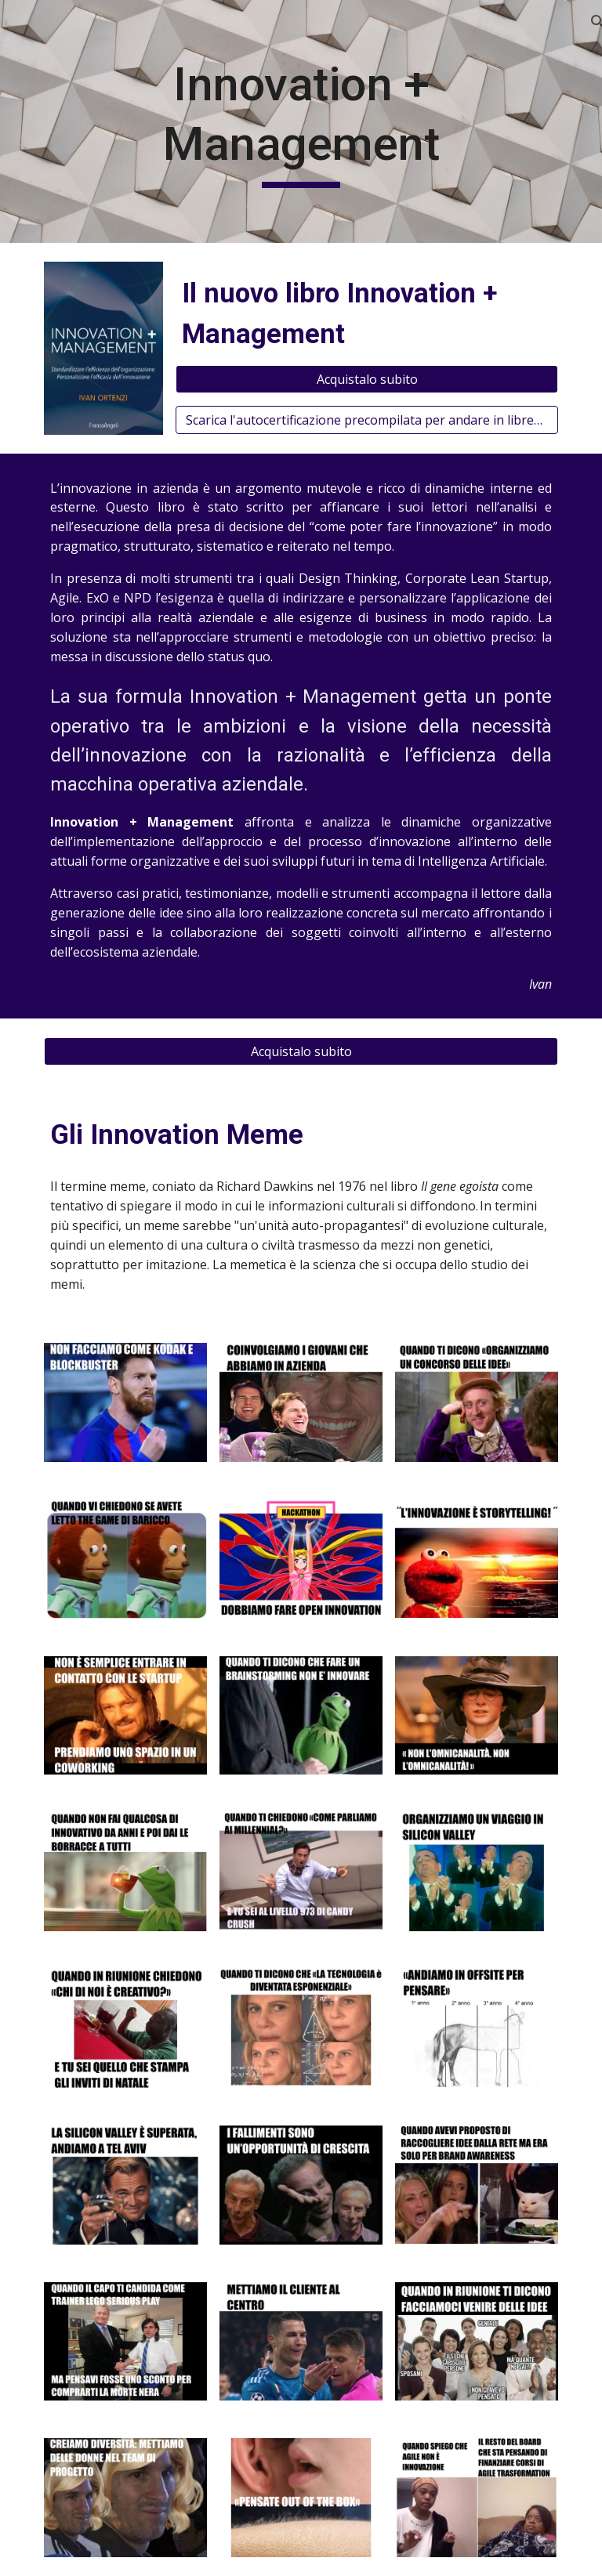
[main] (301, 121)
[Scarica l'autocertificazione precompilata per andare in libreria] (366, 420)
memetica (258, 1264)
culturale (518, 1225)
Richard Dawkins (265, 1186)
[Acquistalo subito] (366, 379)
